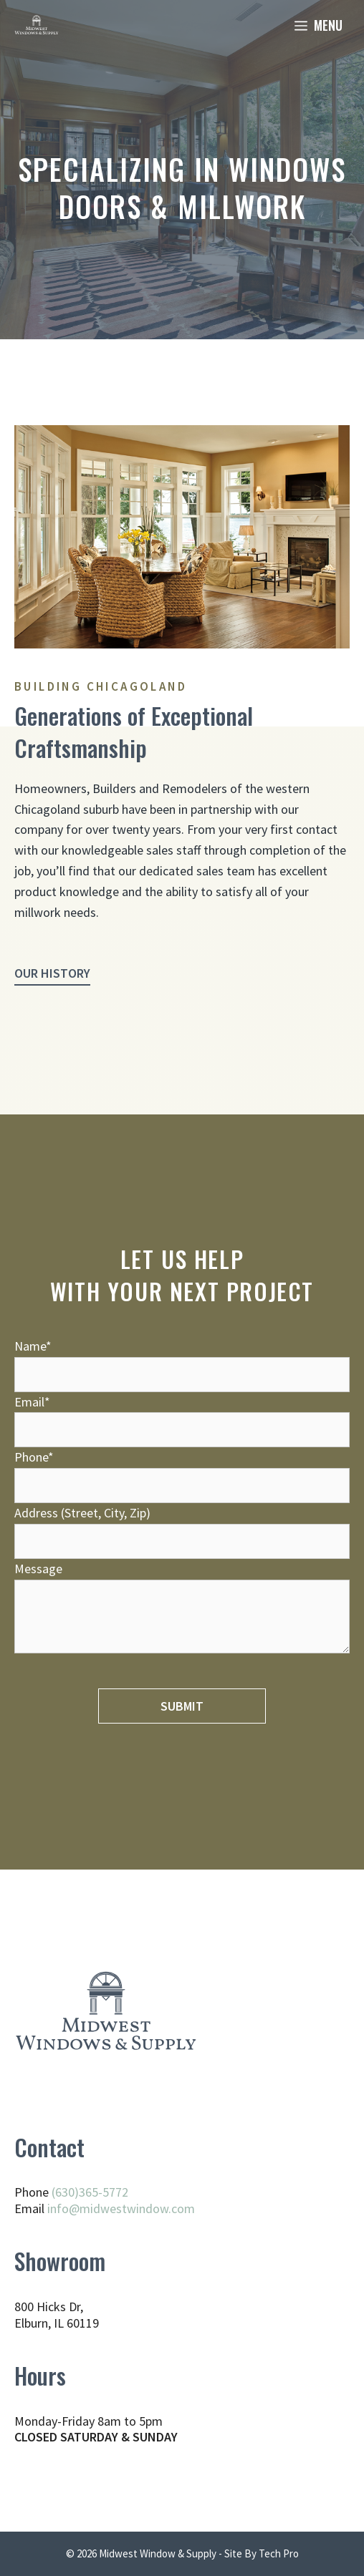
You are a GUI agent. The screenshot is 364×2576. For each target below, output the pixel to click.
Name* (182, 1360)
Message (182, 1608)
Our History (52, 973)
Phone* (182, 1471)
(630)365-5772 (90, 2192)
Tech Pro (279, 2553)
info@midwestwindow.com (121, 2208)
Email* (182, 1416)
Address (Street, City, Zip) (182, 1527)
